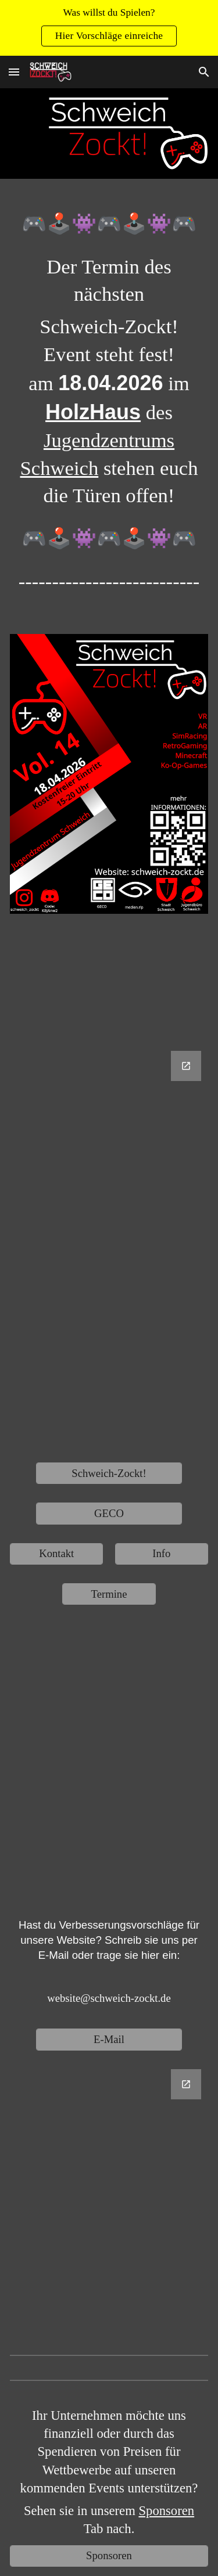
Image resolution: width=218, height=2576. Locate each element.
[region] (109, 28)
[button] (14, 72)
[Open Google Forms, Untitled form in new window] (186, 1066)
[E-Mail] (109, 2039)
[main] (109, 411)
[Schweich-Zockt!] (109, 1473)
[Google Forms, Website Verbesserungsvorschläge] (109, 2200)
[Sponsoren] (109, 2556)
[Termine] (109, 1594)
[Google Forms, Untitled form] (109, 1247)
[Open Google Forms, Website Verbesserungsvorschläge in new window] (186, 2084)
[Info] (162, 1554)
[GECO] (109, 1513)
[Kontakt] (56, 1554)
